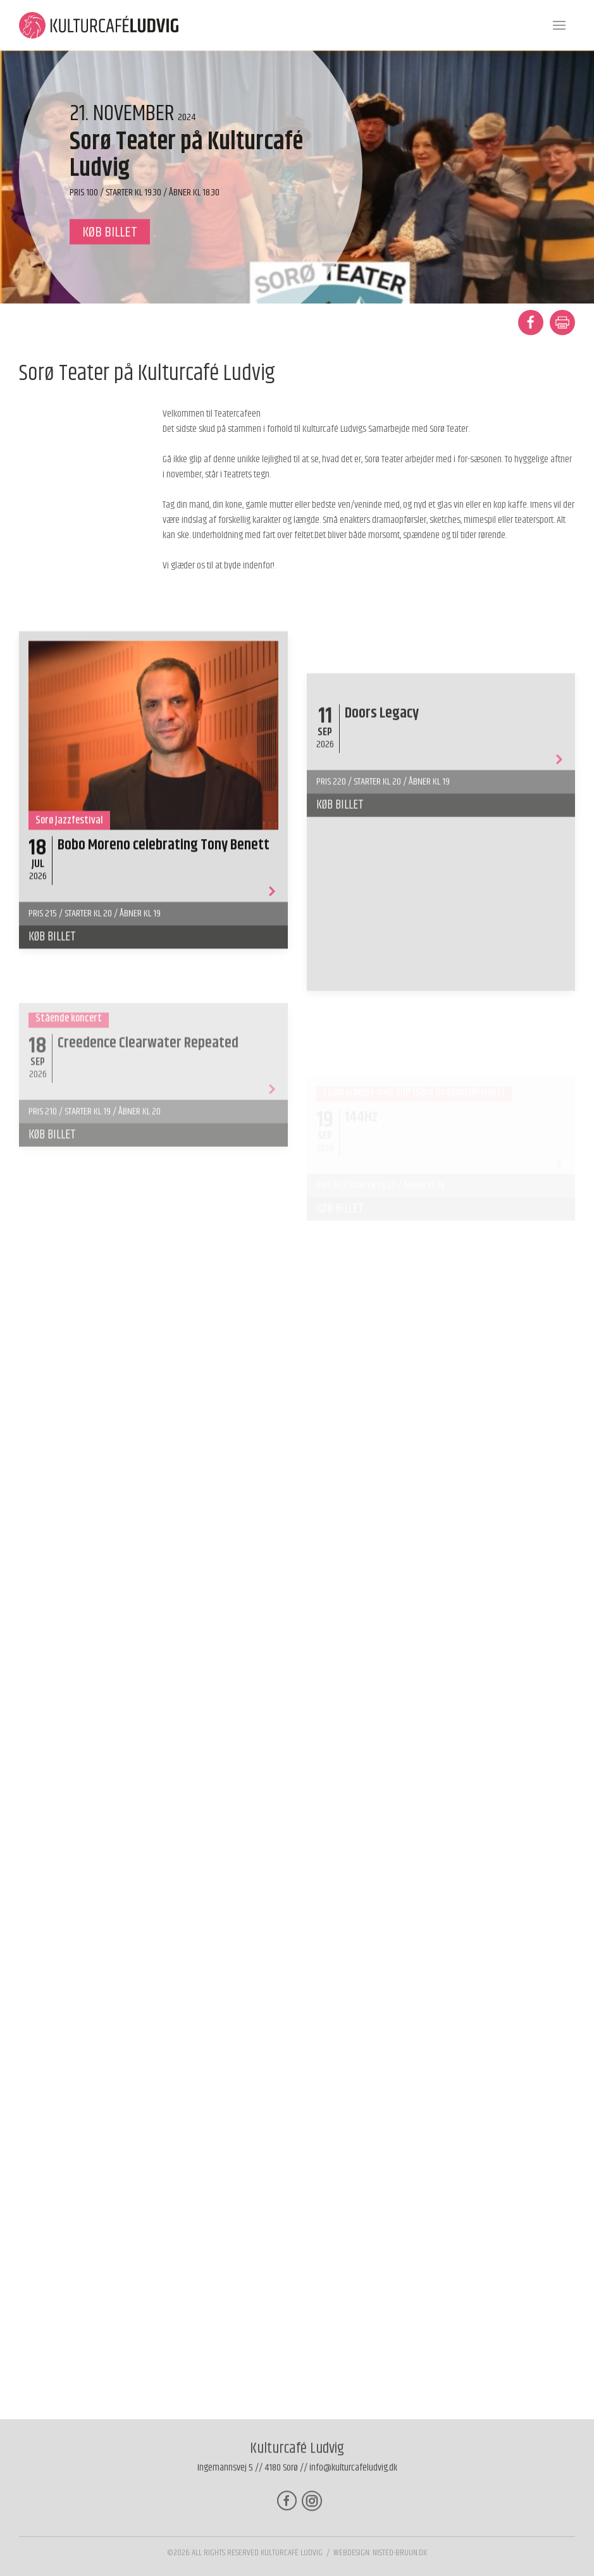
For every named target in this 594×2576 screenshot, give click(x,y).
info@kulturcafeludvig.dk (353, 2478)
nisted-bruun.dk (400, 2563)
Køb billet (52, 1047)
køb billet (109, 232)
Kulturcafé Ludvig (292, 2563)
